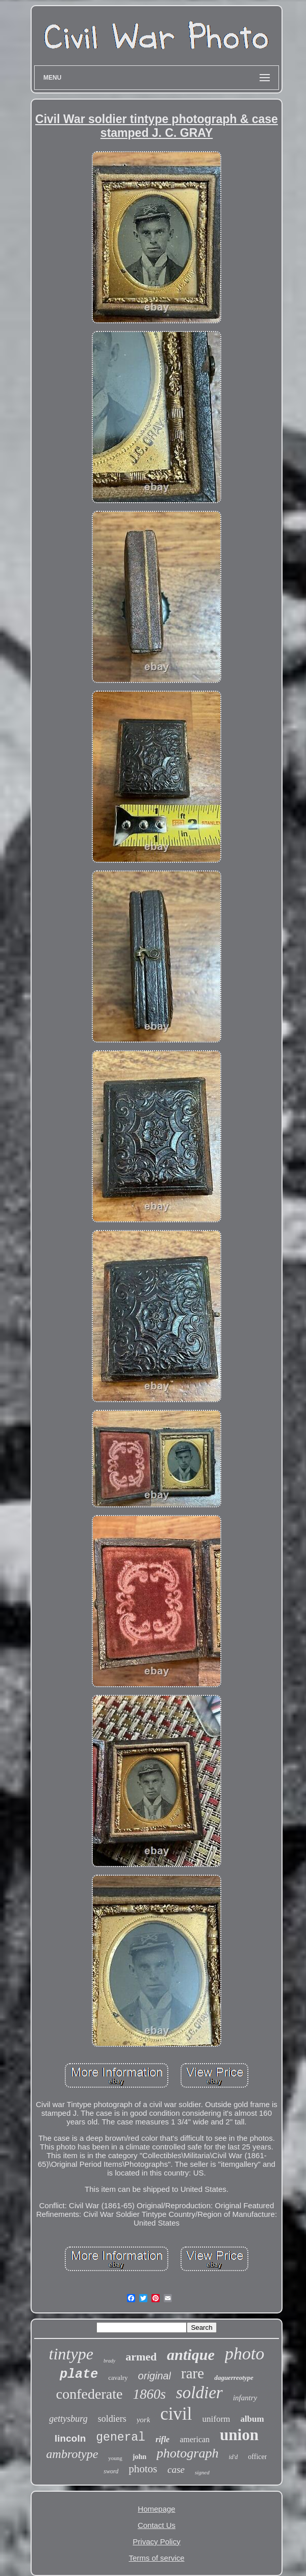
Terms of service (156, 2558)
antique (190, 2354)
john (139, 2457)
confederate (89, 2394)
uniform (216, 2419)
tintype (71, 2354)
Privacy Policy (156, 2541)
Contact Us (156, 2525)
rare (192, 2373)
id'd (233, 2457)
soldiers (112, 2419)
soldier (199, 2392)
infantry (245, 2398)
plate (79, 2374)
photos (143, 2469)
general (120, 2437)
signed (202, 2472)
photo (244, 2353)
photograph (187, 2453)
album (252, 2419)
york (143, 2420)
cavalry (118, 2377)
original (154, 2375)
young (115, 2458)
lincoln (70, 2438)
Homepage (156, 2508)
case (176, 2469)
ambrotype (72, 2454)
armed (141, 2356)
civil (176, 2414)
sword (111, 2471)
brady (109, 2361)
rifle (163, 2439)
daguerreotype (233, 2377)
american (195, 2439)
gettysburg (68, 2419)
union (239, 2435)
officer (257, 2457)
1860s (149, 2394)
